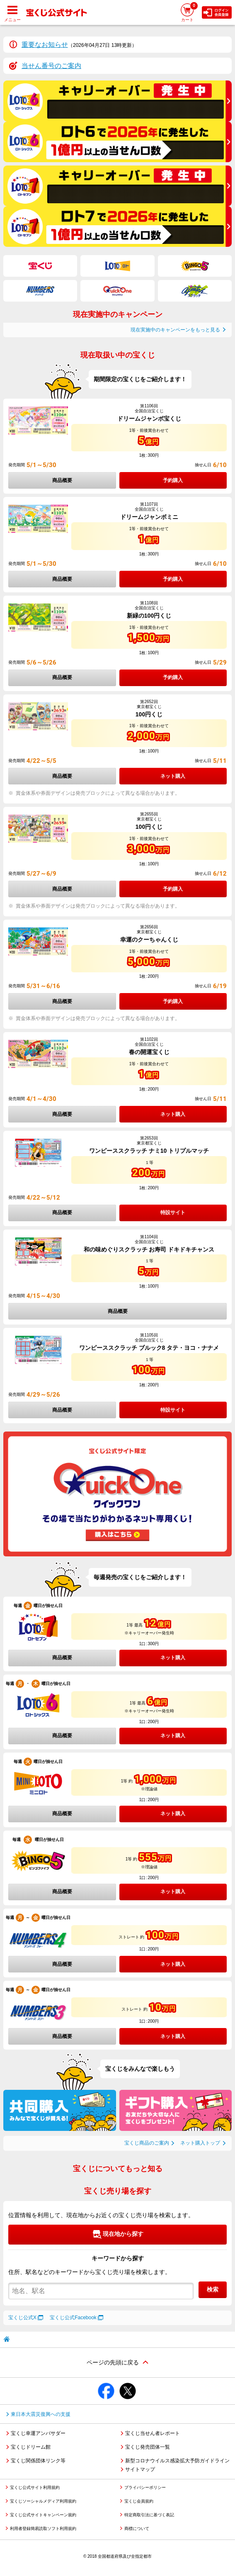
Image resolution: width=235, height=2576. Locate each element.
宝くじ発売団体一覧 (147, 2447)
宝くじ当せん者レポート (152, 2433)
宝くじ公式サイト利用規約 (35, 2487)
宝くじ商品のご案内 (146, 2143)
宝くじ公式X (22, 2317)
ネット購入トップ (200, 2143)
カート (189, 12)
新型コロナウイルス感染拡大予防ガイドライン (177, 2461)
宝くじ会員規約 (138, 2501)
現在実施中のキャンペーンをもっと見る (175, 330)
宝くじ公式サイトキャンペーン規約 (43, 2515)
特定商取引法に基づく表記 (149, 2515)
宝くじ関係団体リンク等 (38, 2461)
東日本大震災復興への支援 (40, 2414)
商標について (136, 2528)
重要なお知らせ (45, 44)
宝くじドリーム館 (31, 2447)
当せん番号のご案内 (51, 65)
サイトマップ (140, 2469)
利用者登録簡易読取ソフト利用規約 (43, 2528)
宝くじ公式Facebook (73, 2317)
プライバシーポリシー (145, 2487)
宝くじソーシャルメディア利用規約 (43, 2501)
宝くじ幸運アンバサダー (38, 2433)
